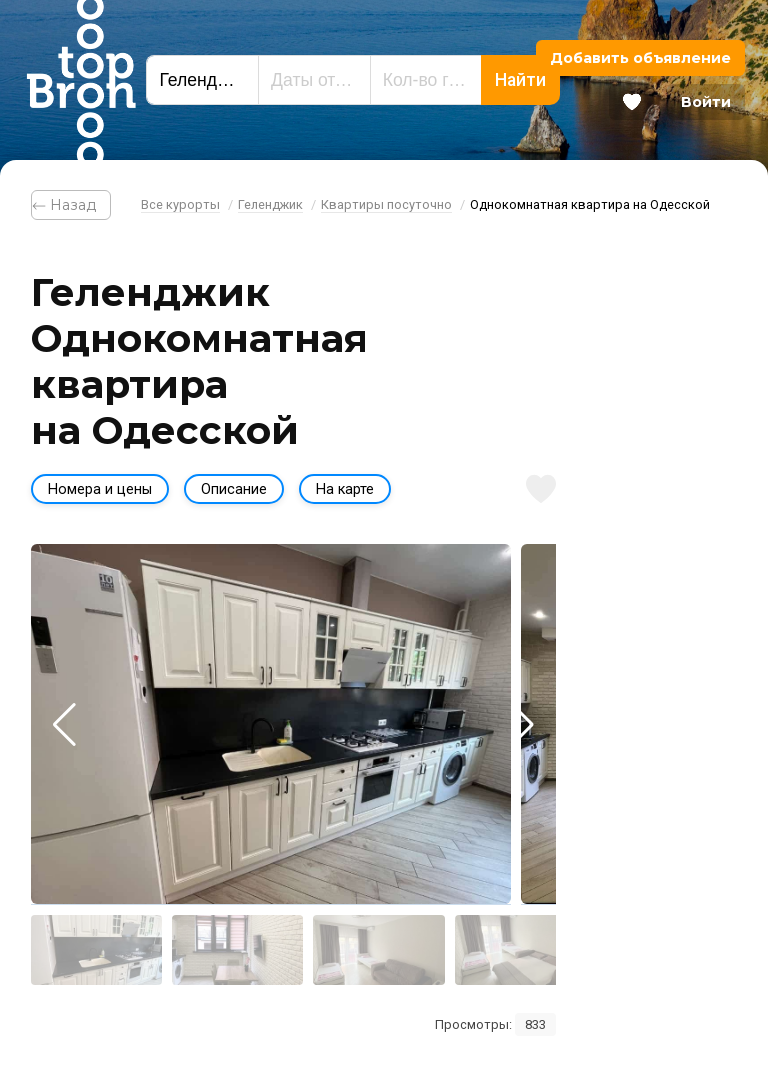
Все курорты (180, 204)
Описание (234, 489)
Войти (706, 102)
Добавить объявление (640, 58)
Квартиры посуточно (386, 204)
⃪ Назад (71, 205)
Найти (520, 80)
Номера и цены (100, 489)
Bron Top (81, 80)
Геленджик (270, 204)
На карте (345, 489)
